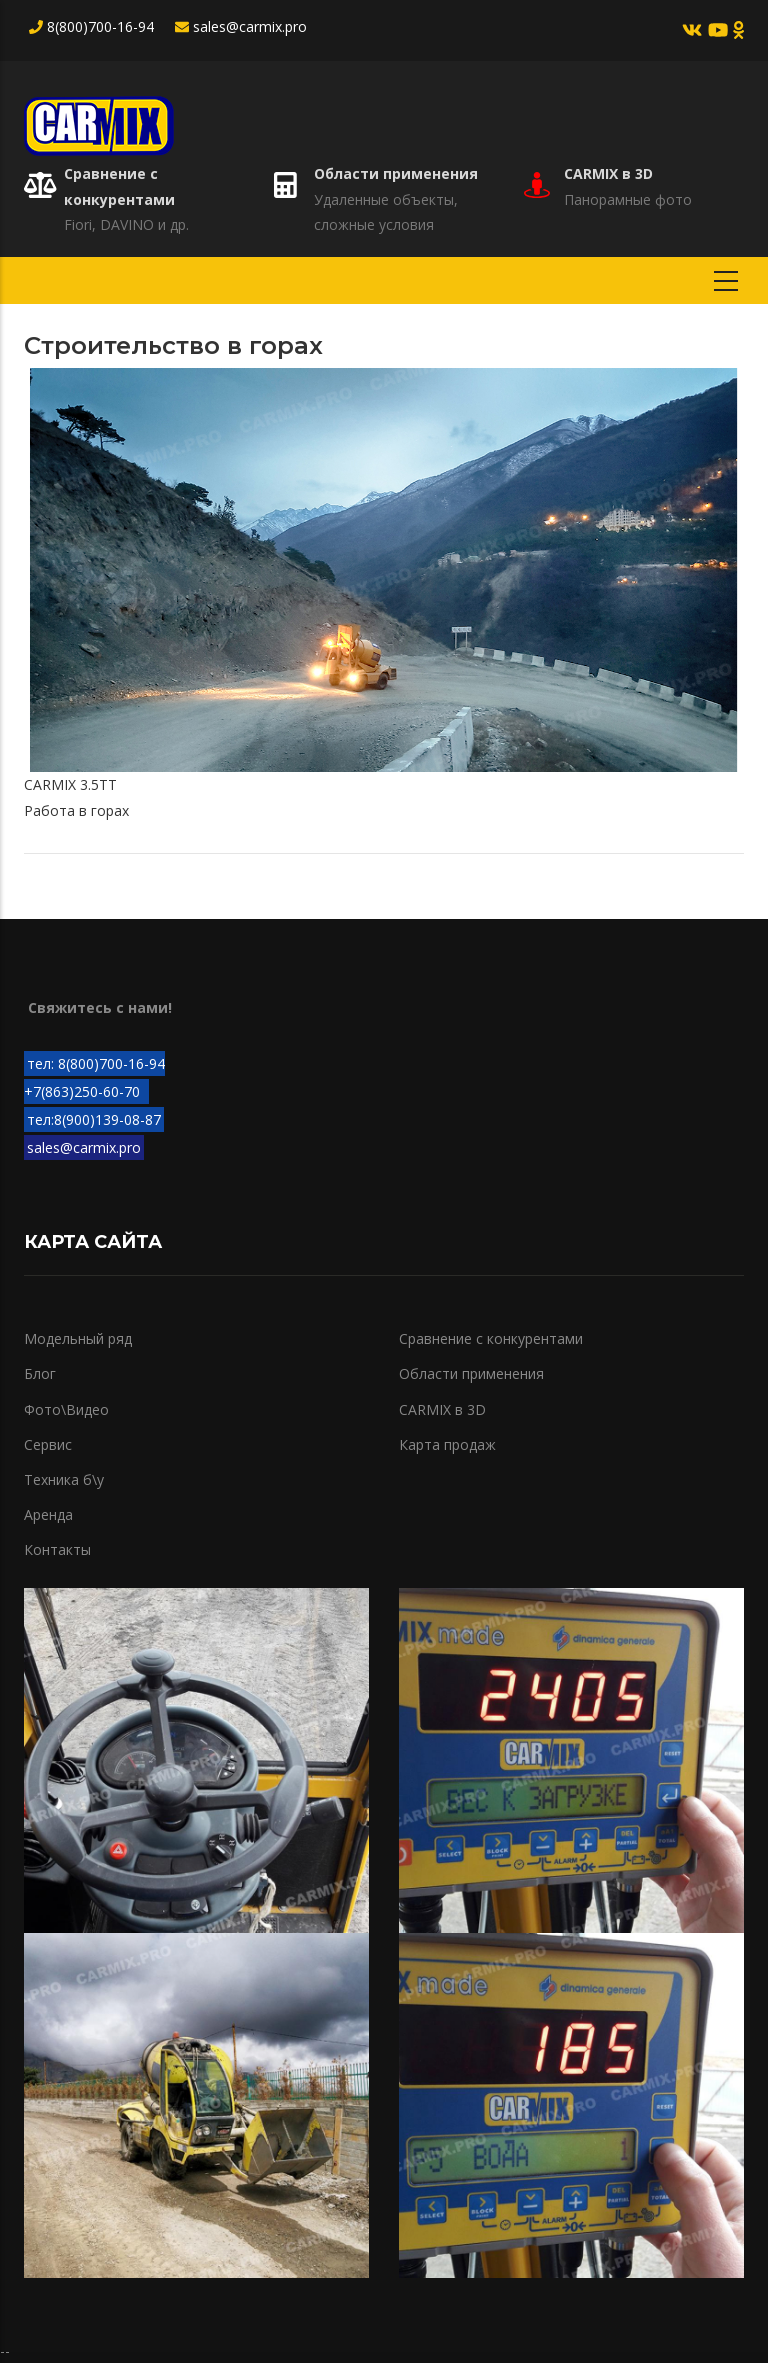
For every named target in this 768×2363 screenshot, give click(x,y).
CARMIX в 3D (608, 173)
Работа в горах (76, 810)
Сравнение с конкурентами (491, 1338)
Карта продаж (447, 1444)
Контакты (57, 1549)
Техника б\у (64, 1479)
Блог (40, 1373)
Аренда (48, 1514)
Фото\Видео (66, 1409)
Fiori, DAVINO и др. (126, 224)
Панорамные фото (628, 199)
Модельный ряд (78, 1338)
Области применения (396, 173)
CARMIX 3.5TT (70, 784)
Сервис (48, 1444)
